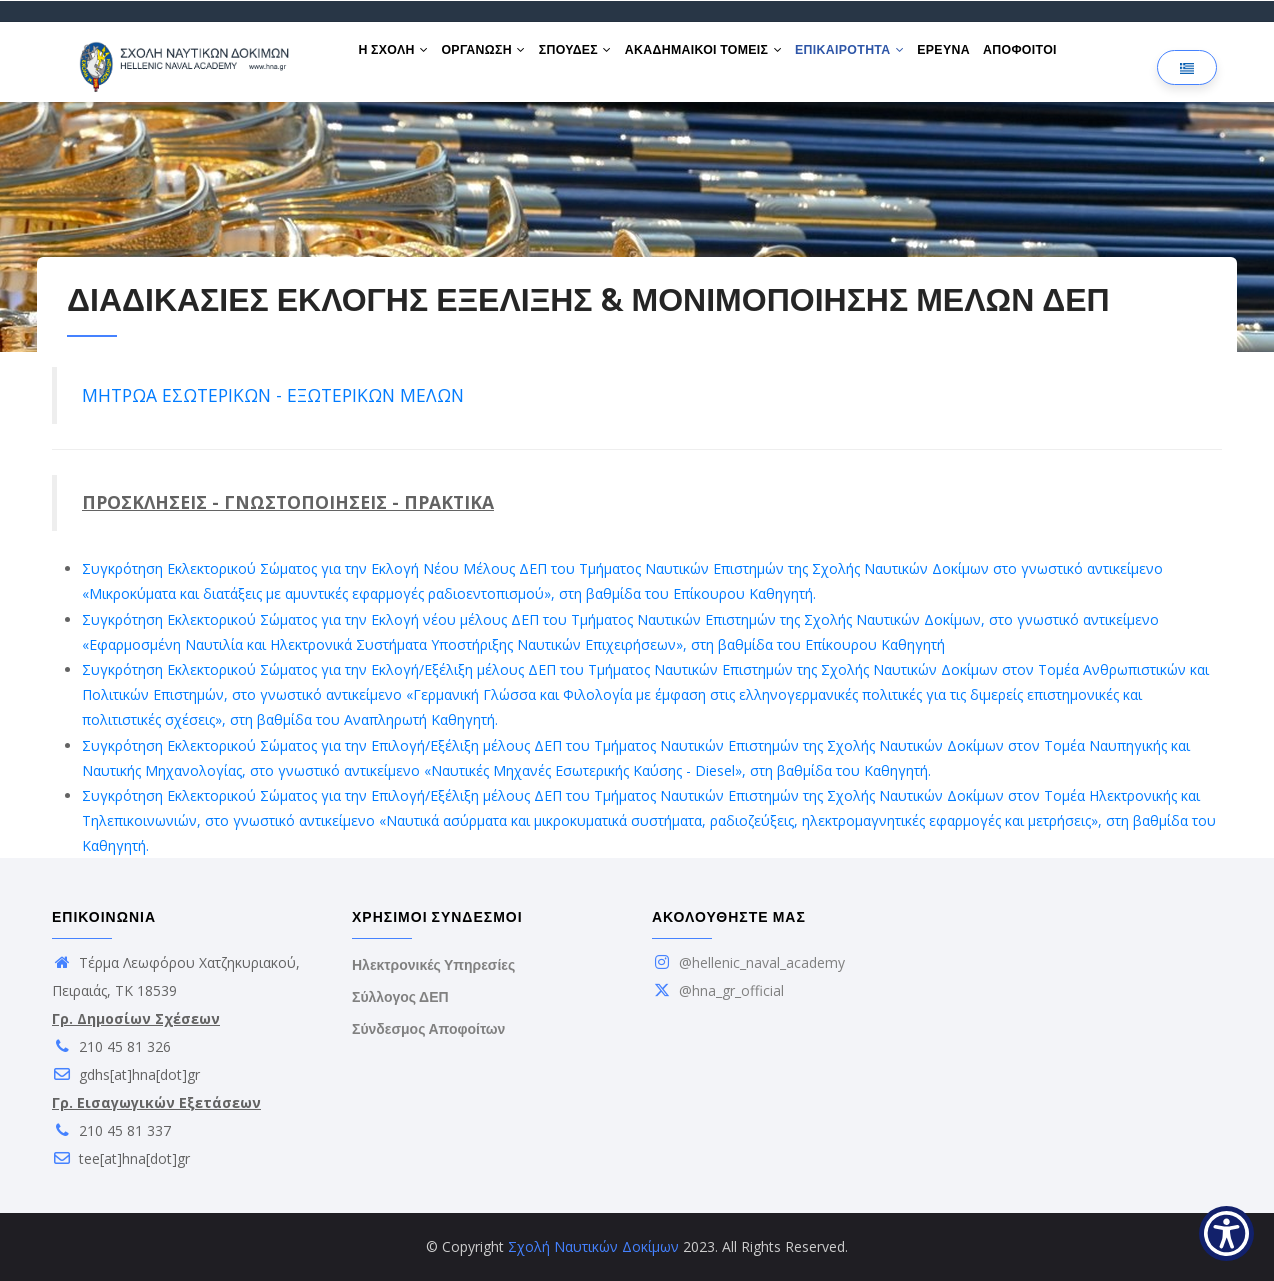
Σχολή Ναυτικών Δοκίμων (593, 1246)
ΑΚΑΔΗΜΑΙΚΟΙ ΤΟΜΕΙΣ (727, 58)
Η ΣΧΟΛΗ (397, 58)
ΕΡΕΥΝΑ (981, 58)
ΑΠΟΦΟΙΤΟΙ (1064, 58)
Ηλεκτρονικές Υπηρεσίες (433, 965)
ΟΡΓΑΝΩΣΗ (494, 58)
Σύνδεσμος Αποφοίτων (428, 1029)
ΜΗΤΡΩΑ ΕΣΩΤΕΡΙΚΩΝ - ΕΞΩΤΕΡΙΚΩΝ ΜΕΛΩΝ (273, 395)
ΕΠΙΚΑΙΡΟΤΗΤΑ (880, 58)
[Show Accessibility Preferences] (1226, 1233)
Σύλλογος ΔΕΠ (400, 997)
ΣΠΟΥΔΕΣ (592, 58)
